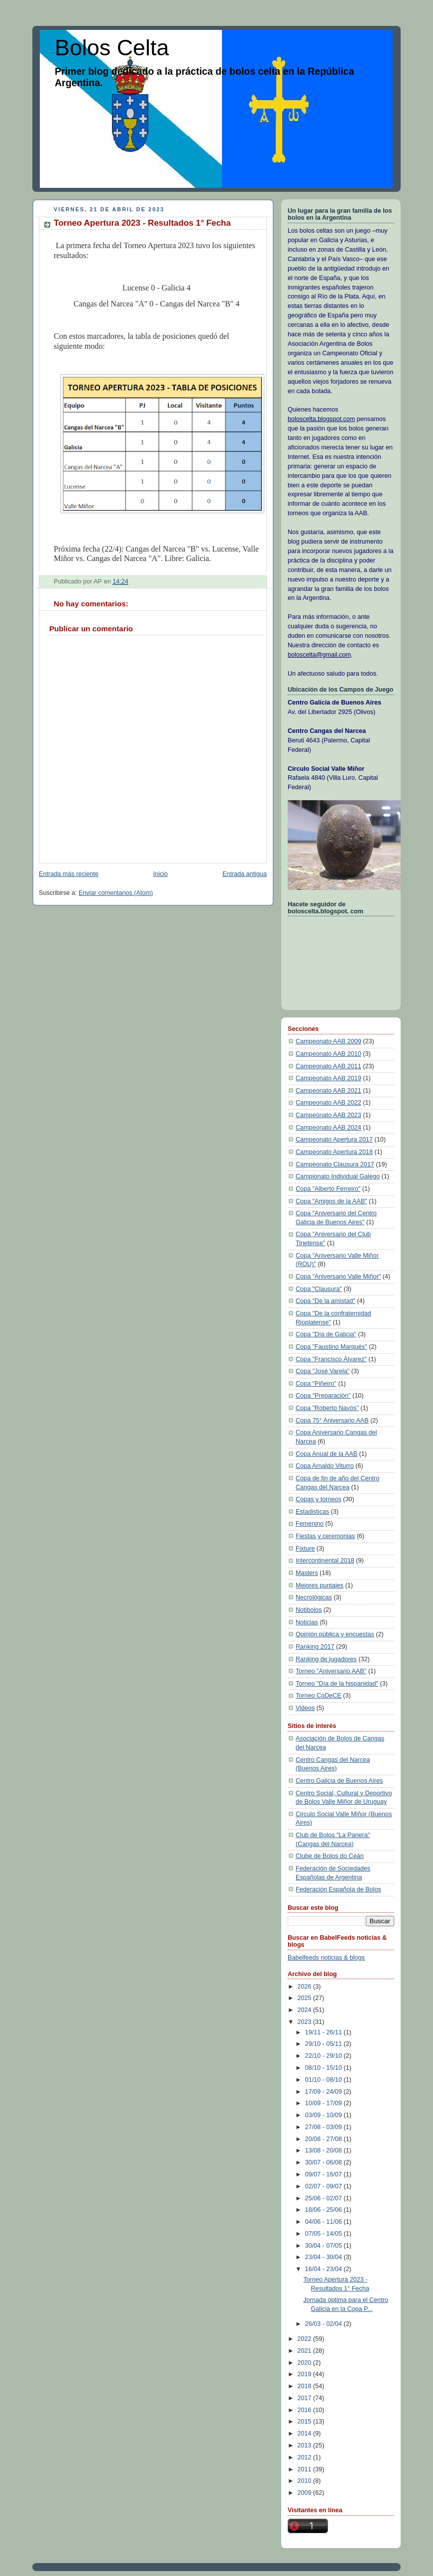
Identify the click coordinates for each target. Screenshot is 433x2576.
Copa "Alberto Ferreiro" (328, 1188)
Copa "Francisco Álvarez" (331, 1359)
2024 (306, 2009)
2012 (306, 2457)
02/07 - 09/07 (324, 2186)
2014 (306, 2433)
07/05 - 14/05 (324, 2233)
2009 (306, 2492)
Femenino (310, 1523)
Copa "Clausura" (319, 1289)
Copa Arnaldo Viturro (325, 1465)
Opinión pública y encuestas (335, 1634)
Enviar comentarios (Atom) (116, 892)
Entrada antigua (244, 873)
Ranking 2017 (315, 1646)
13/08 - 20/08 (324, 2150)
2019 (306, 2374)
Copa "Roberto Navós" (327, 1408)
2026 (306, 1986)
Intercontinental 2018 (325, 1560)
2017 (306, 2398)
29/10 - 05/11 (324, 2043)
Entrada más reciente (69, 873)
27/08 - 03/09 (324, 2127)
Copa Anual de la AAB (326, 1453)
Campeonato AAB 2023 (328, 1115)
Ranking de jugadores (326, 1659)
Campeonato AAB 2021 (328, 1090)
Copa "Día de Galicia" (326, 1334)
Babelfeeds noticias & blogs (326, 1957)
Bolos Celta (112, 47)
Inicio (160, 873)
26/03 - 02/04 (324, 2323)
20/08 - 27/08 (324, 2139)
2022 (306, 2338)
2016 (306, 2410)
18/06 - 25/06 (324, 2209)
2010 (306, 2480)
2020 (306, 2362)
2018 (306, 2386)
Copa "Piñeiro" (316, 1383)
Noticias (307, 1622)
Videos (305, 1708)
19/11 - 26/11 (324, 2032)
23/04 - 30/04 (324, 2257)
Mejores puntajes (319, 1585)
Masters (307, 1573)
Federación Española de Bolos (338, 1889)
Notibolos (309, 1609)
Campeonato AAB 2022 (328, 1102)
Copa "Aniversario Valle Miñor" (338, 1276)
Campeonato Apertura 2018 (334, 1151)
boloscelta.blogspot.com (321, 419)
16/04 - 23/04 (324, 2269)
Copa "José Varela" (322, 1371)
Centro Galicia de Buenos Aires (339, 1780)
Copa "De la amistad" (325, 1300)
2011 (306, 2469)
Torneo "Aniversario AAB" (331, 1671)
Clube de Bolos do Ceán (330, 1856)
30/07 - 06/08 (324, 2162)
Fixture (305, 1548)
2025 (306, 1998)
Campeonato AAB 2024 (328, 1127)
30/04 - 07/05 (324, 2245)
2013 (306, 2445)
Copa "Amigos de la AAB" (331, 1201)
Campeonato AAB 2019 (328, 1078)
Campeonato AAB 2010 (328, 1053)
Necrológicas (314, 1597)
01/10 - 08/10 (324, 2079)
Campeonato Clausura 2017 (335, 1164)
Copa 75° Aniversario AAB (332, 1420)
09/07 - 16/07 (324, 2174)
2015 (306, 2421)
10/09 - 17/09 (324, 2103)
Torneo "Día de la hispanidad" (337, 1683)
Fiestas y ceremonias (325, 1536)
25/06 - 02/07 (324, 2198)
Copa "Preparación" (323, 1395)
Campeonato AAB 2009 (328, 1041)
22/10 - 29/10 (324, 2055)
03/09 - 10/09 (324, 2115)
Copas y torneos (318, 1499)
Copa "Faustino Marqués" (331, 1346)
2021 (306, 2350)
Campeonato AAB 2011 (328, 1066)
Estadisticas (312, 1511)
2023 (306, 2021)
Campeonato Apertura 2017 (334, 1139)
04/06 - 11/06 (324, 2221)
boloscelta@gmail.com (319, 654)
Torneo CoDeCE (318, 1695)
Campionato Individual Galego (338, 1176)
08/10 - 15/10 (324, 2067)
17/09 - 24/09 (324, 2091)
